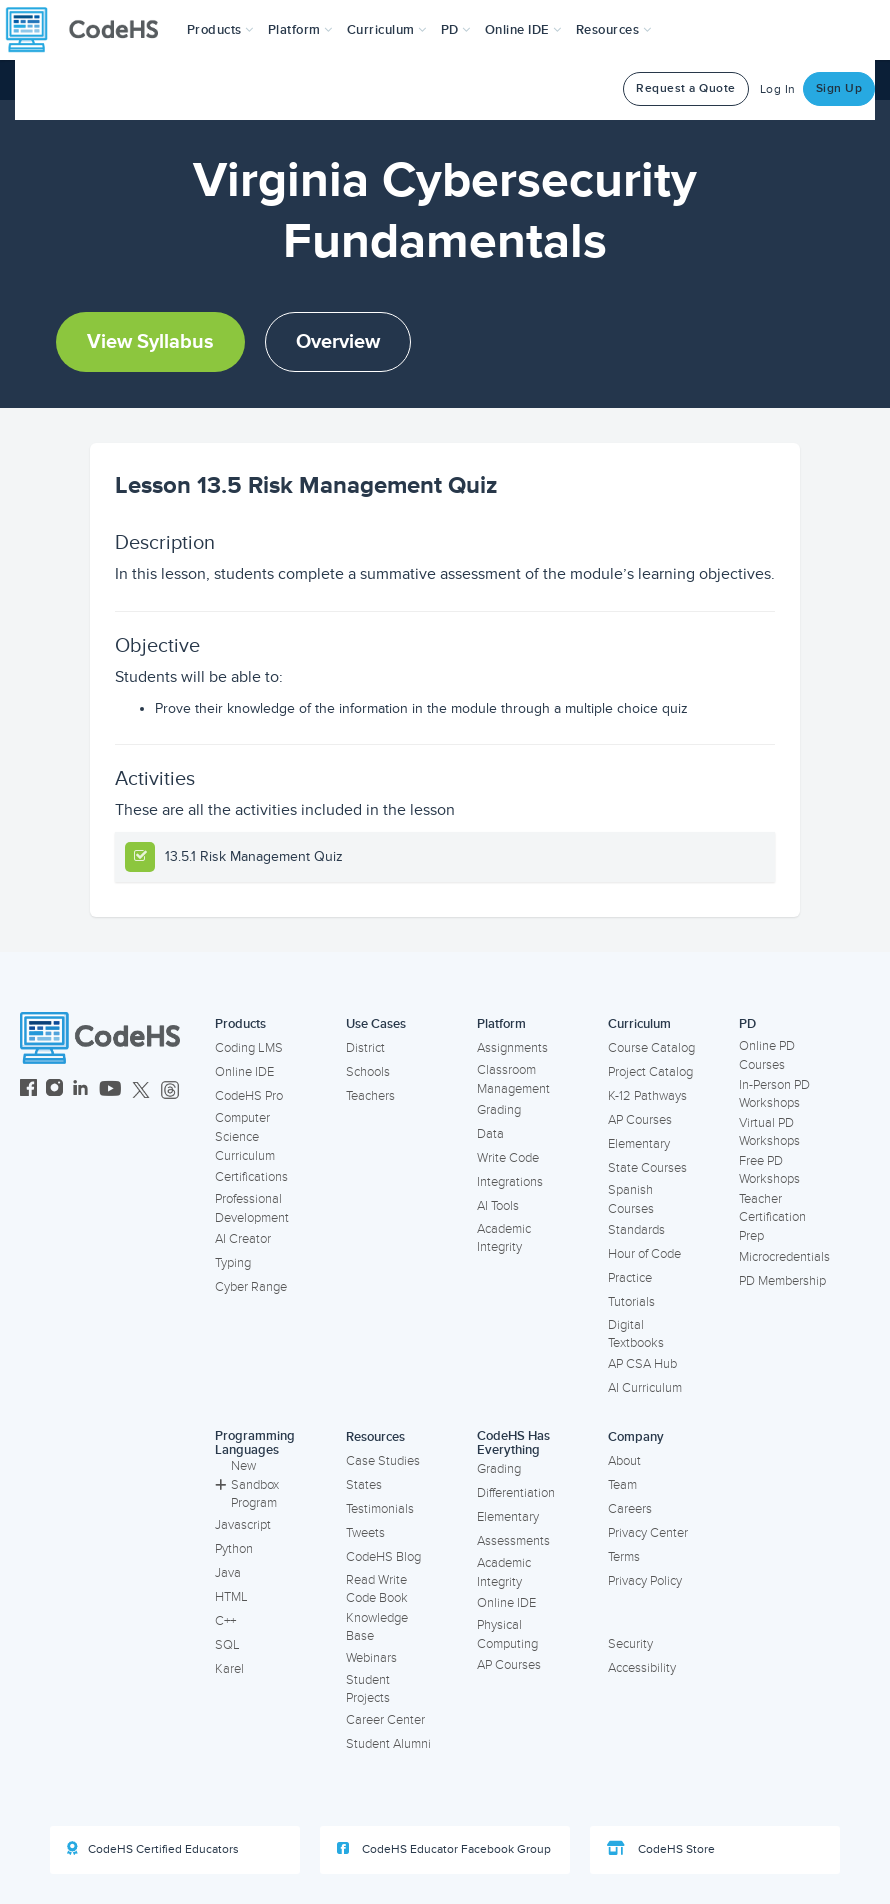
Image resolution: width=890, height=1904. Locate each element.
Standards (636, 1230)
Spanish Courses (631, 1199)
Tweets (365, 1533)
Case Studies (383, 1461)
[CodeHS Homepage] (90, 30)
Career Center (385, 1720)
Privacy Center (648, 1533)
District (365, 1048)
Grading (499, 1110)
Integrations (510, 1182)
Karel (229, 1669)
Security (630, 1644)
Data (490, 1134)
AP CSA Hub (642, 1364)
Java (228, 1573)
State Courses (647, 1168)
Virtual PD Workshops (769, 1132)
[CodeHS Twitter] (141, 1090)
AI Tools (498, 1206)
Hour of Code (644, 1254)
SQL (227, 1645)
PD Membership (782, 1281)
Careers (630, 1509)
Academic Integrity (504, 1238)
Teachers (370, 1096)
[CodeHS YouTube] (110, 1090)
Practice (630, 1278)
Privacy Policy (645, 1581)
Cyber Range (251, 1287)
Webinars (371, 1658)
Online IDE (244, 1072)
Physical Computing (507, 1634)
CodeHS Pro (249, 1096)
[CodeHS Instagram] (54, 1090)
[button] (220, 30)
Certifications (251, 1177)
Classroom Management (513, 1079)
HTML (231, 1597)
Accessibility (642, 1668)
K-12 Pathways (647, 1096)
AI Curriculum (645, 1388)
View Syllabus (150, 342)
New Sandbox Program (247, 1484)
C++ (225, 1621)
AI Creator (243, 1239)
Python (234, 1549)
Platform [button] (300, 30)
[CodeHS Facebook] (28, 1090)
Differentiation (516, 1493)
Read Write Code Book (377, 1589)
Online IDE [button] (523, 30)
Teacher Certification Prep (772, 1217)
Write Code (508, 1158)
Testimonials (380, 1509)
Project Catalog (650, 1072)
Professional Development (252, 1208)
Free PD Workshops (769, 1170)
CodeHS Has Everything (513, 1443)
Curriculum (639, 1024)
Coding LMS (249, 1048)
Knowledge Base (377, 1627)
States (364, 1485)
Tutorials (631, 1302)
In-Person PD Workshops (774, 1094)
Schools (368, 1072)
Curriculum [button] (387, 30)
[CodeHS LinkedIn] (80, 1090)
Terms (624, 1557)
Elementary (639, 1144)
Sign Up (839, 88)
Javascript (243, 1525)
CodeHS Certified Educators (153, 1849)
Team (622, 1485)
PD (747, 1024)
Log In (778, 89)
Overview (338, 342)
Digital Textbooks (636, 1334)
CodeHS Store (661, 1849)
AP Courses (640, 1120)
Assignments (512, 1048)
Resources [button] (614, 30)
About (624, 1461)
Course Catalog (651, 1048)
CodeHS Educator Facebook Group (444, 1849)
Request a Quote (686, 88)
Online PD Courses (767, 1055)
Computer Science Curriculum (245, 1136)
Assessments (513, 1541)
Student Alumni (388, 1744)
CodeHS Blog (383, 1557)
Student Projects (368, 1689)
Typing (233, 1263)
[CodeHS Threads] (170, 1090)
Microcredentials (784, 1257)
